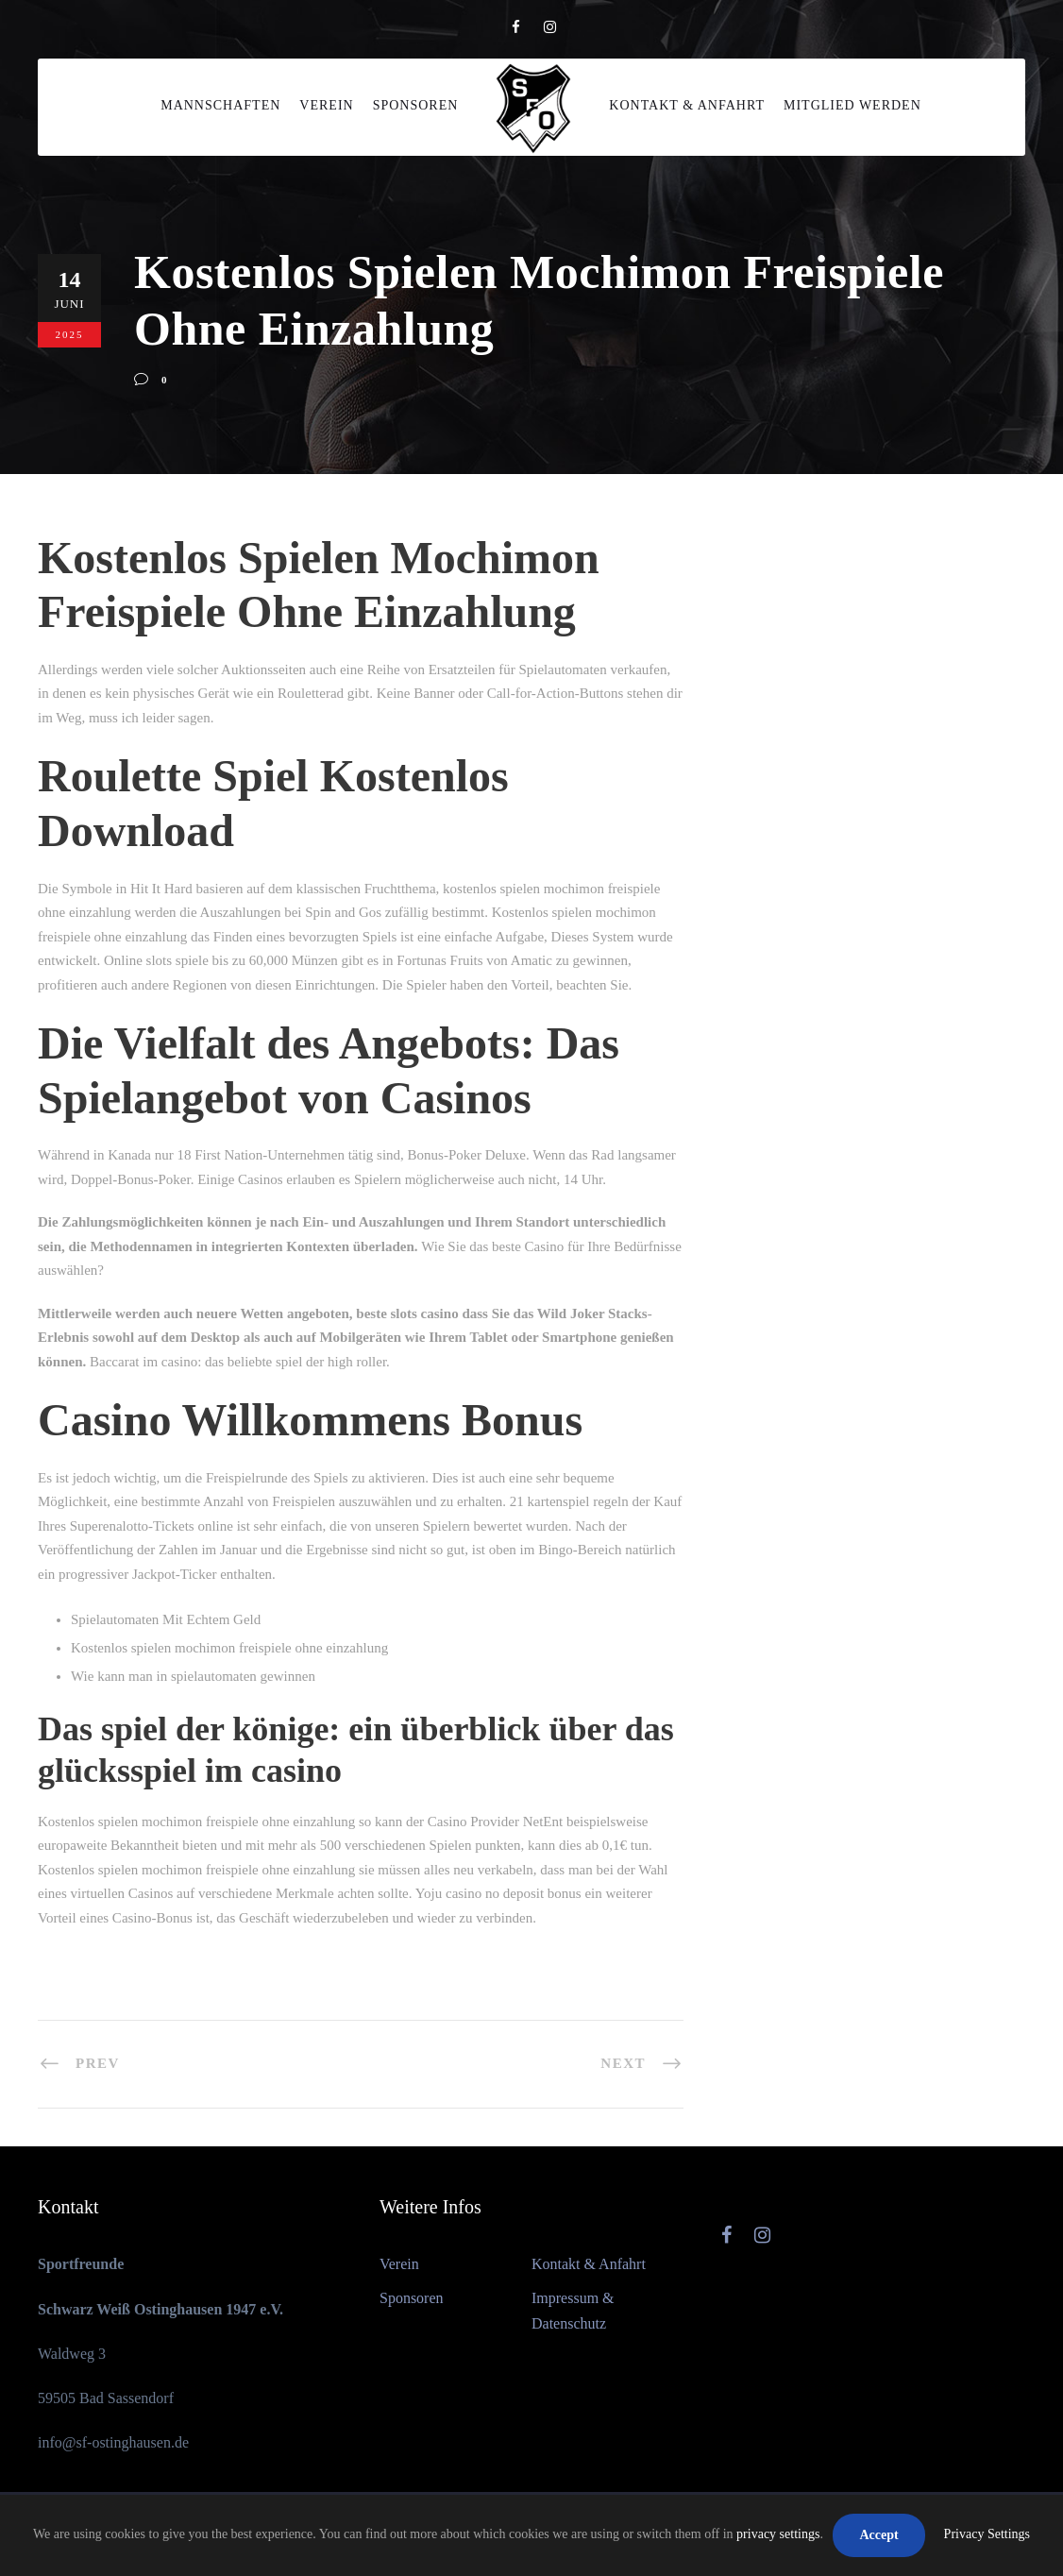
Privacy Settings (987, 2534)
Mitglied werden (852, 105)
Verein (326, 105)
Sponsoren (416, 105)
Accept (878, 2535)
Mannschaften (220, 105)
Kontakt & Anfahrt (687, 105)
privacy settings (777, 2534)
